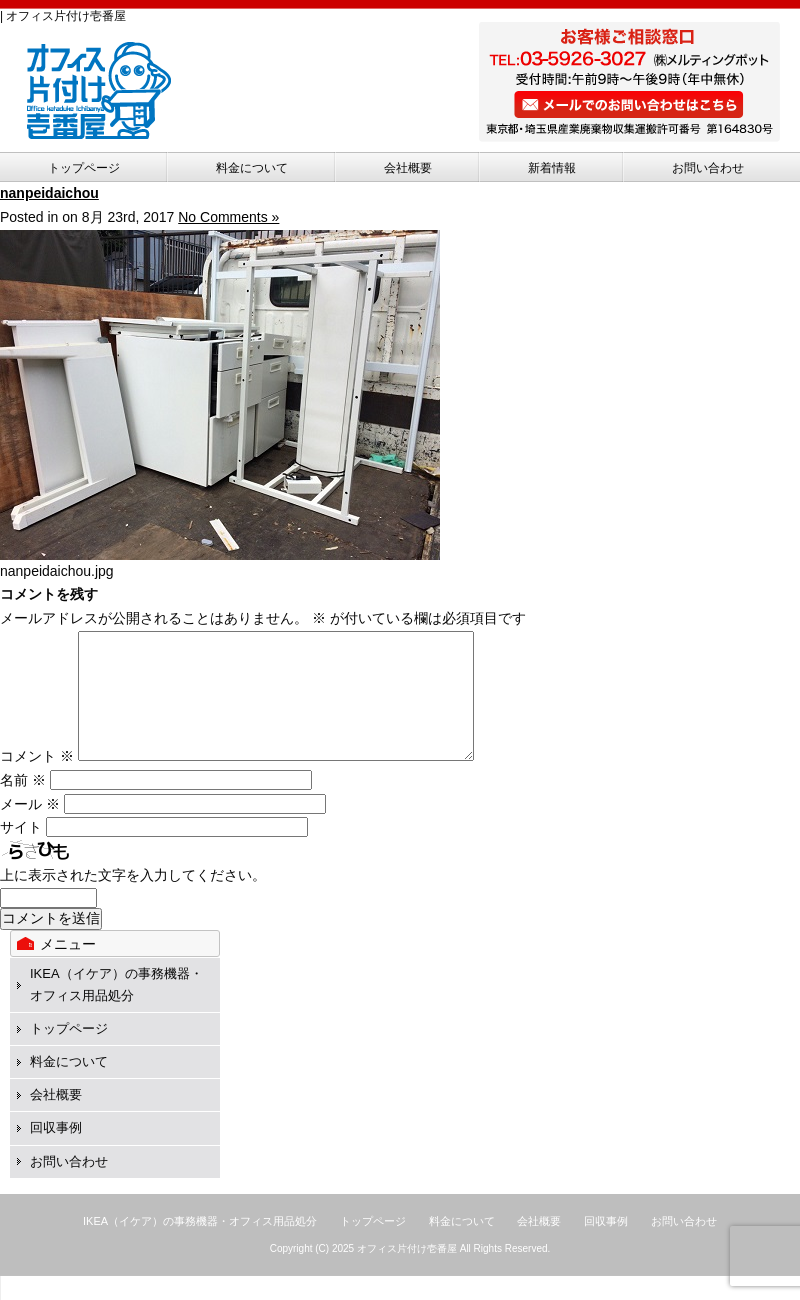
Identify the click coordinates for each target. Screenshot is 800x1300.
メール (30, 828)
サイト (21, 851)
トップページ (84, 168)
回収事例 (56, 1151)
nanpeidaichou (49, 193)
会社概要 (408, 168)
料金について (252, 168)
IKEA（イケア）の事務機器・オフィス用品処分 (200, 1245)
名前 (23, 804)
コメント (37, 780)
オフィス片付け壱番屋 (407, 1272)
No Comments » (228, 217)
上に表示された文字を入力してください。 (133, 899)
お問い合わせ (708, 168)
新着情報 (552, 168)
